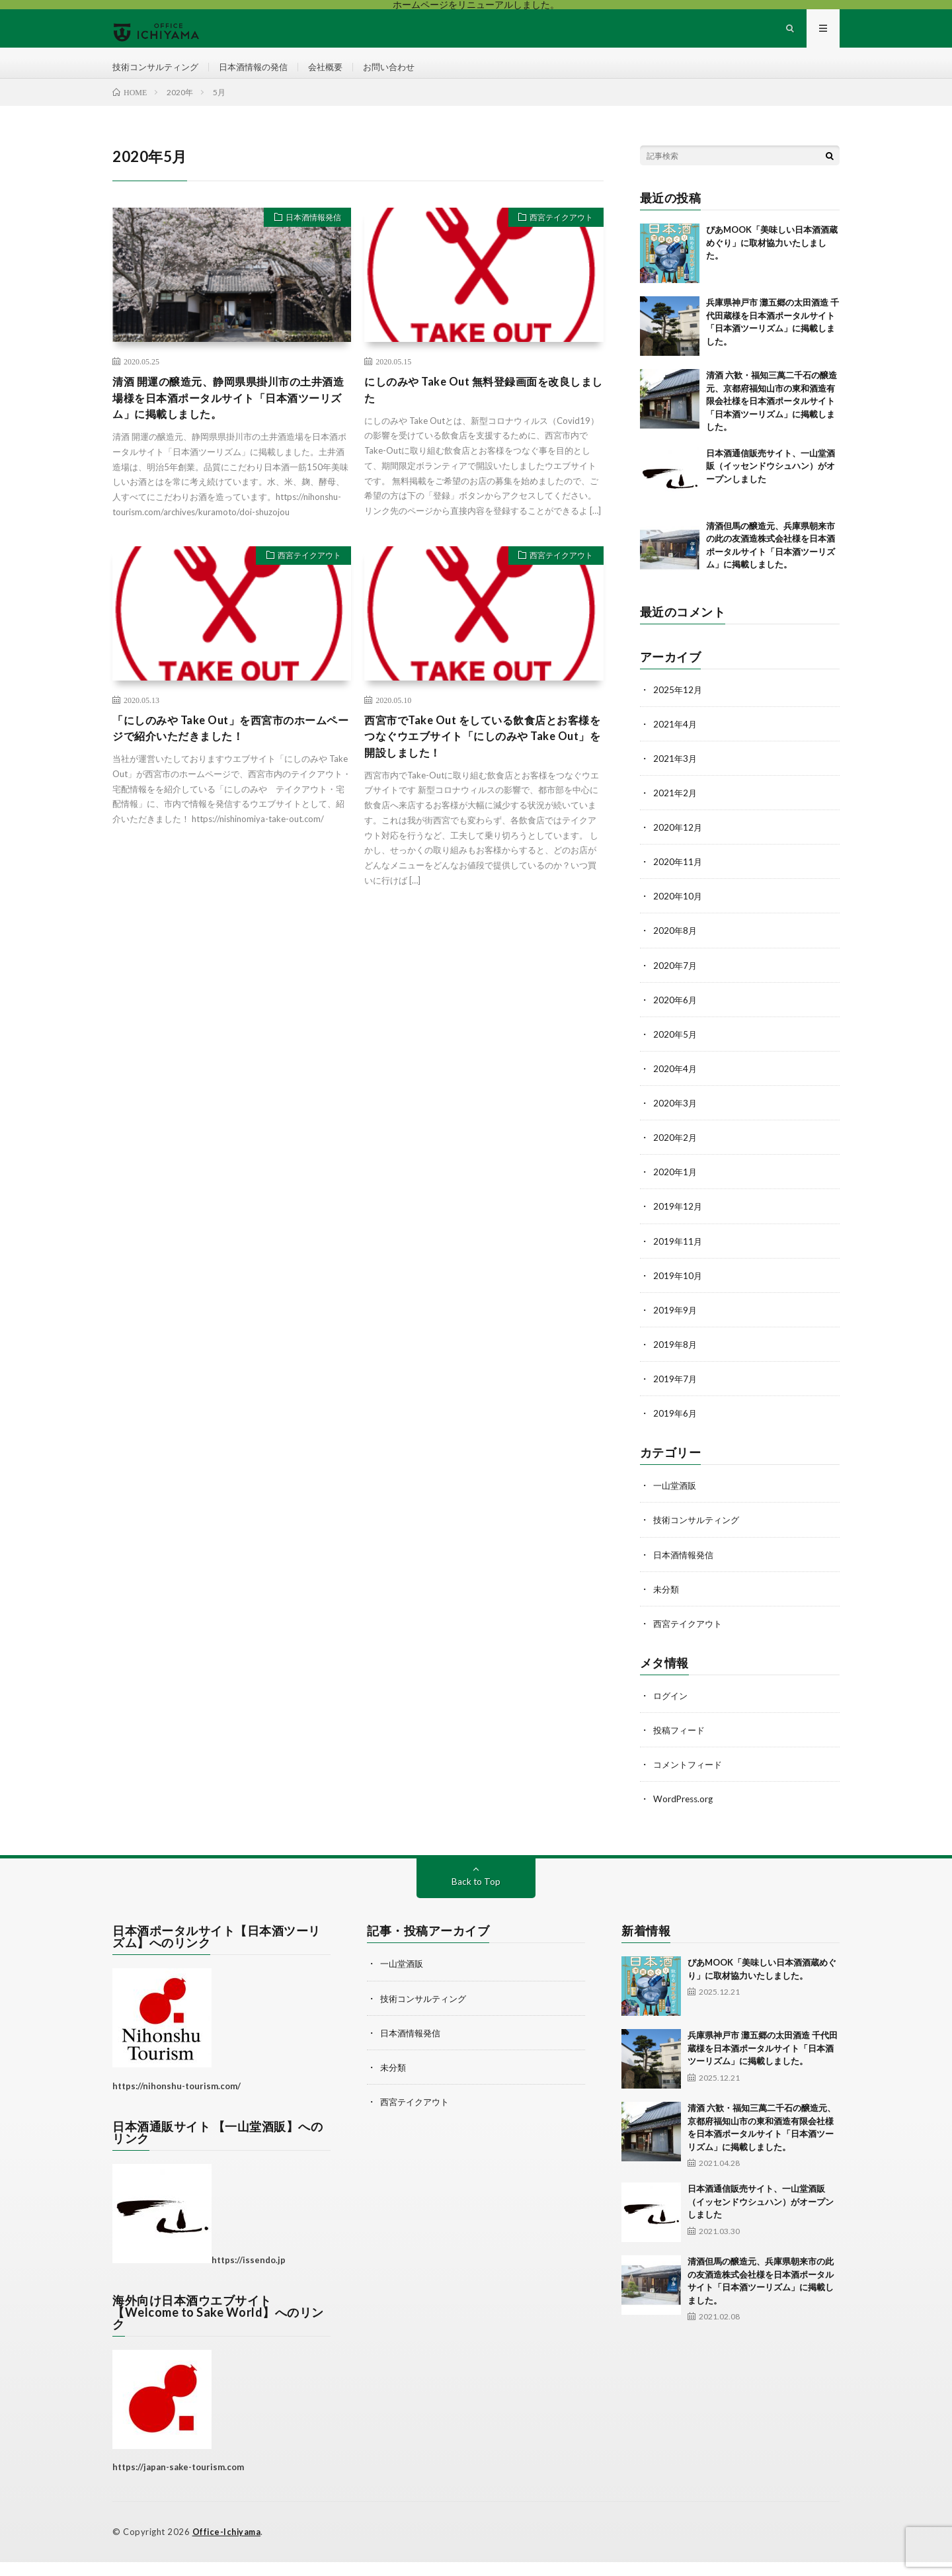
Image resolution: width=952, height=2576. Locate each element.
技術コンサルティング (158, 75)
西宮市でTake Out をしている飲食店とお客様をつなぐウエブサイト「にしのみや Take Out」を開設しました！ (483, 760)
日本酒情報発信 (308, 236)
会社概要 (338, 75)
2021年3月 (675, 775)
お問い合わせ (405, 75)
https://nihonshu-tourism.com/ (176, 2100)
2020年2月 (675, 1153)
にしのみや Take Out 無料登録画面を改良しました (478, 408)
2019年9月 (675, 1325)
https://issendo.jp (249, 2274)
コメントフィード (690, 1779)
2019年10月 (678, 1291)
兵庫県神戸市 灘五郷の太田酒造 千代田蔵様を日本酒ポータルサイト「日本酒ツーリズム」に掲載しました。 (763, 2063)
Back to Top (476, 1896)
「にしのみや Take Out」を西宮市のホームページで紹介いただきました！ (231, 751)
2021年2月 (675, 809)
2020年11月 (678, 878)
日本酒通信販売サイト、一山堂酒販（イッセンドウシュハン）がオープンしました (770, 483)
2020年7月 (675, 981)
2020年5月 (675, 1050)
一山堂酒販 (676, 1501)
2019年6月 (675, 1428)
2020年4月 (675, 1085)
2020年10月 (678, 913)
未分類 (667, 1604)
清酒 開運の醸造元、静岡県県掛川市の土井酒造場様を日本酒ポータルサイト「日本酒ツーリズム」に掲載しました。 (229, 417)
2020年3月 (675, 1119)
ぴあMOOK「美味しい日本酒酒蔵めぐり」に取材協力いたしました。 (772, 259)
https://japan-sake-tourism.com (178, 2482)
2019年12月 (678, 1222)
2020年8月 (675, 947)
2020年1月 (675, 1188)
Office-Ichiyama (228, 2546)
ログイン (671, 1710)
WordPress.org (684, 1813)
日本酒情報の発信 (262, 75)
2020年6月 (675, 1016)
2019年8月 (675, 1360)
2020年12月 (678, 844)
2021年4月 (675, 741)
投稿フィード (681, 1745)
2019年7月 (675, 1394)
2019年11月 (678, 1257)
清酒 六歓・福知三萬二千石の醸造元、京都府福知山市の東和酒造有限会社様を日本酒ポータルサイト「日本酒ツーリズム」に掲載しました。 (771, 418)
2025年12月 (678, 706)
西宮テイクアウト (556, 236)
